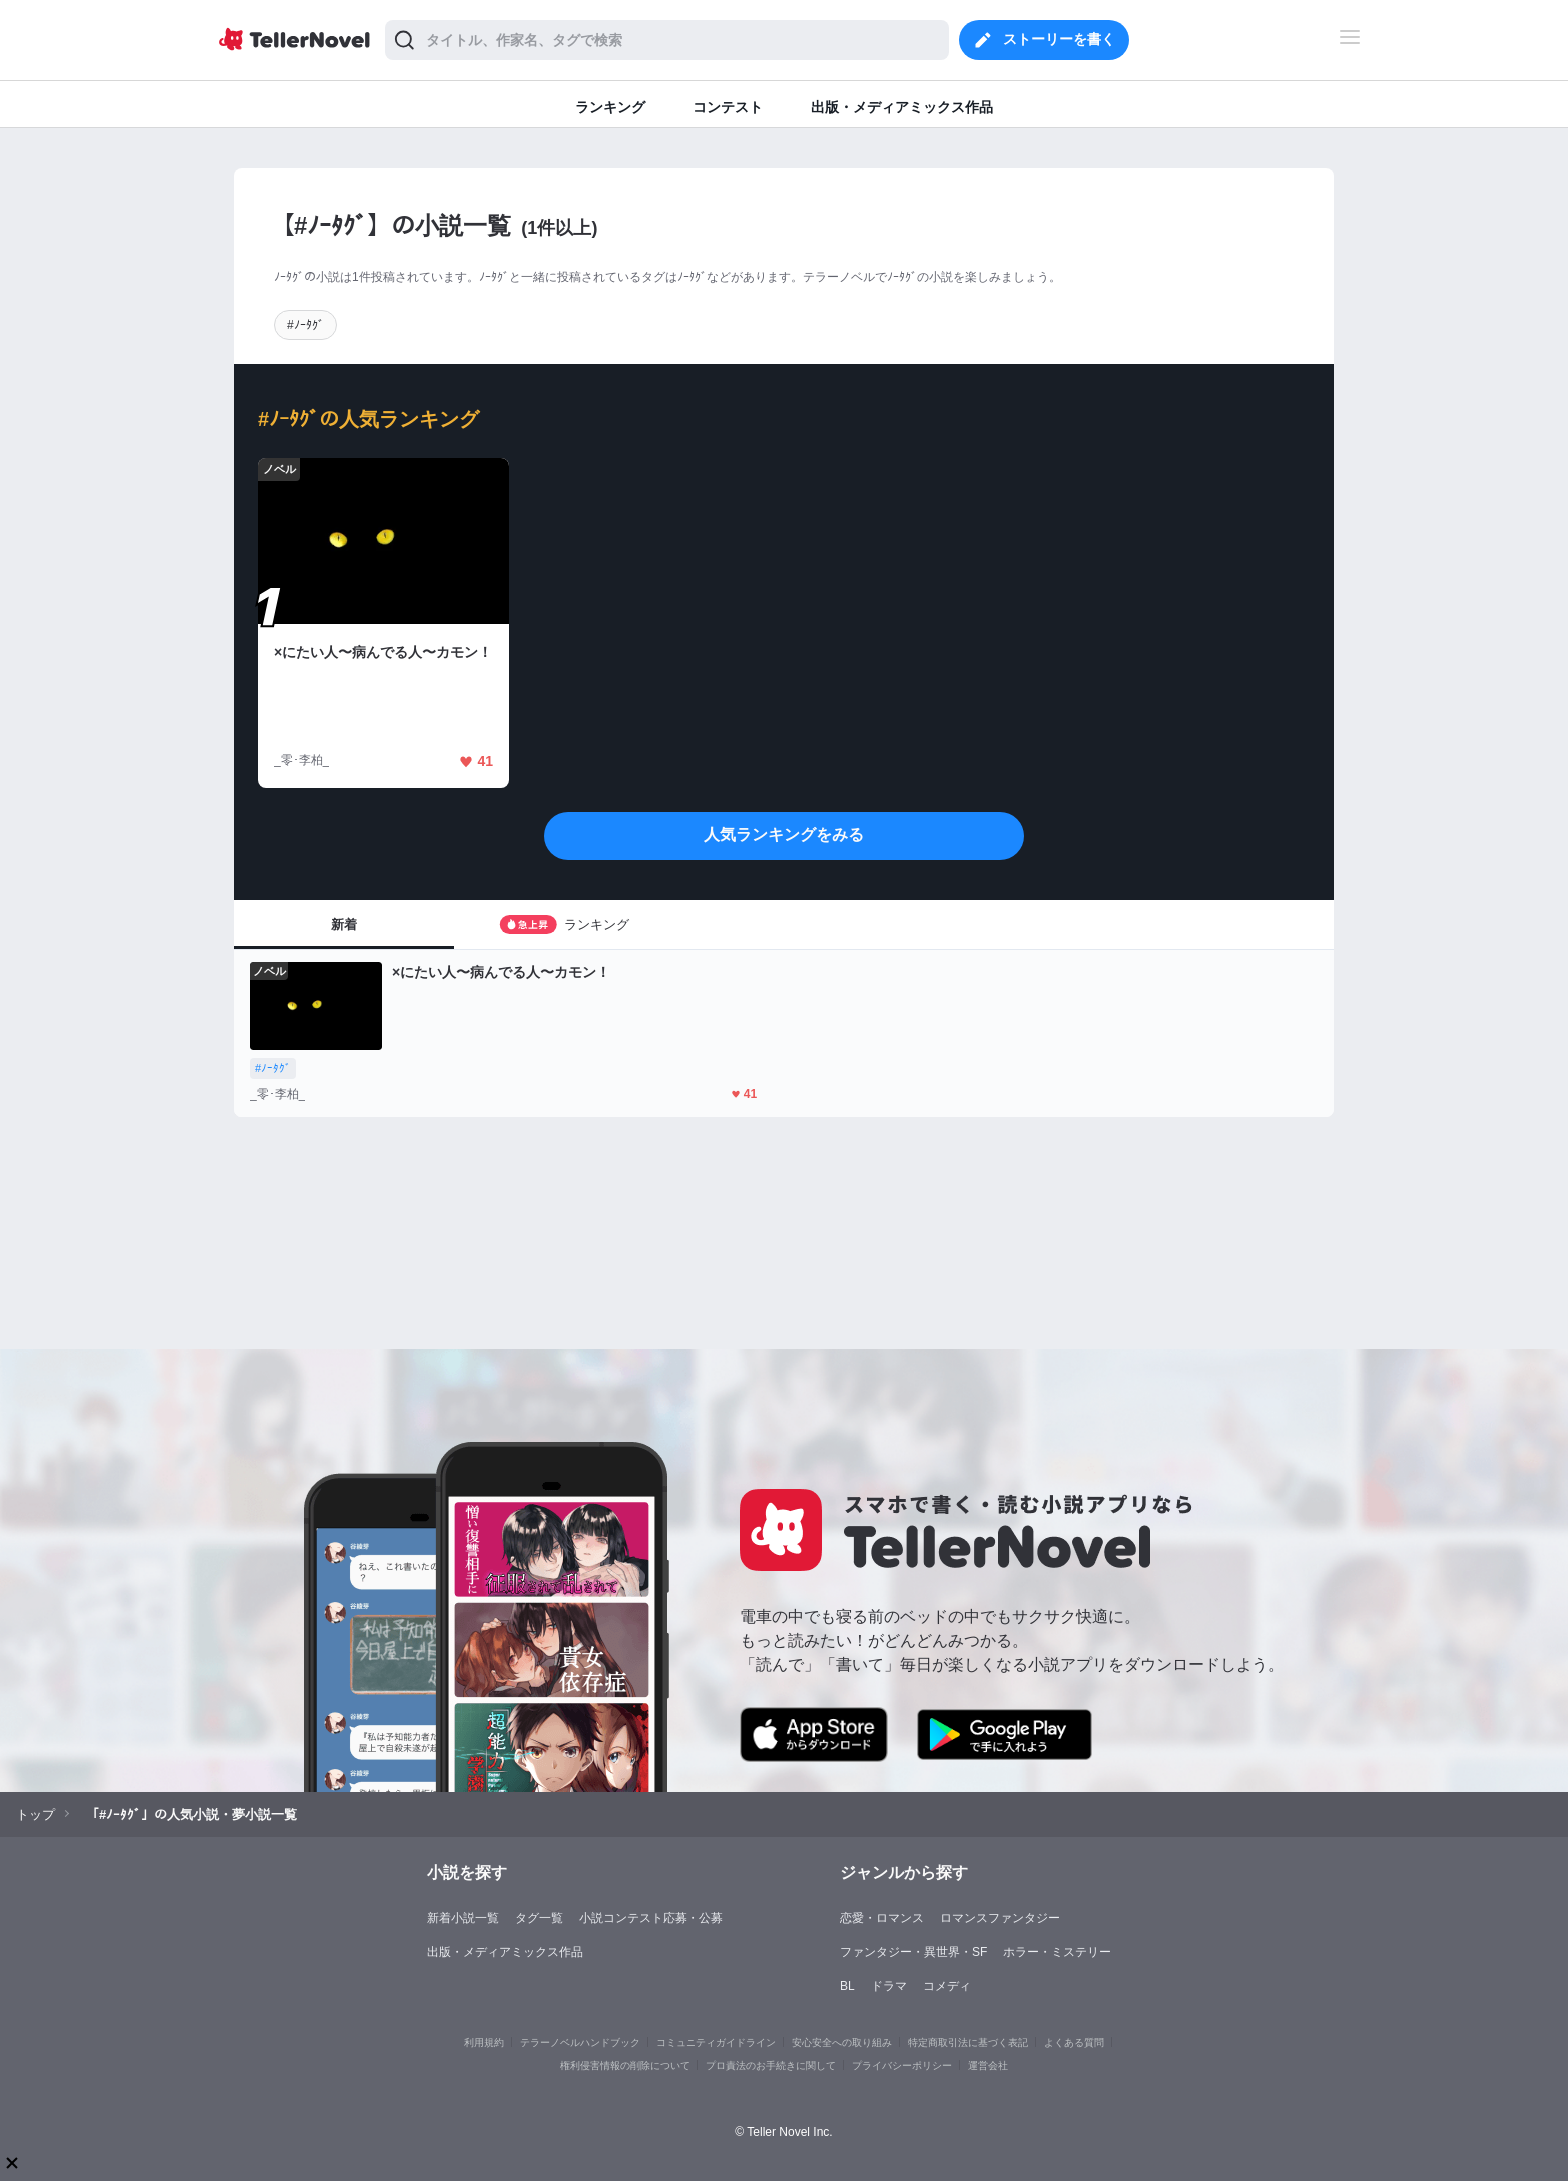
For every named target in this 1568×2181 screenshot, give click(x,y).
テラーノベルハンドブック (580, 2042)
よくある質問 (1074, 2042)
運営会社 (988, 2065)
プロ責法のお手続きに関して (771, 2065)
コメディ (947, 1986)
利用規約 (484, 2042)
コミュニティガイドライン (716, 2042)
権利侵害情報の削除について (625, 2065)
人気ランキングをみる (784, 834)
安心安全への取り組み (842, 2042)
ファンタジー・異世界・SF (913, 1952)
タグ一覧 (539, 1918)
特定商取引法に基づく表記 (968, 2042)
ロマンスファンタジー (1000, 1918)
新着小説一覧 (463, 1918)
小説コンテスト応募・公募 (651, 1918)
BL (847, 1986)
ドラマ (889, 1986)
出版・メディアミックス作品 (505, 1952)
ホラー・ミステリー (1057, 1952)
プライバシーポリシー (902, 2065)
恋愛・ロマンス (882, 1918)
